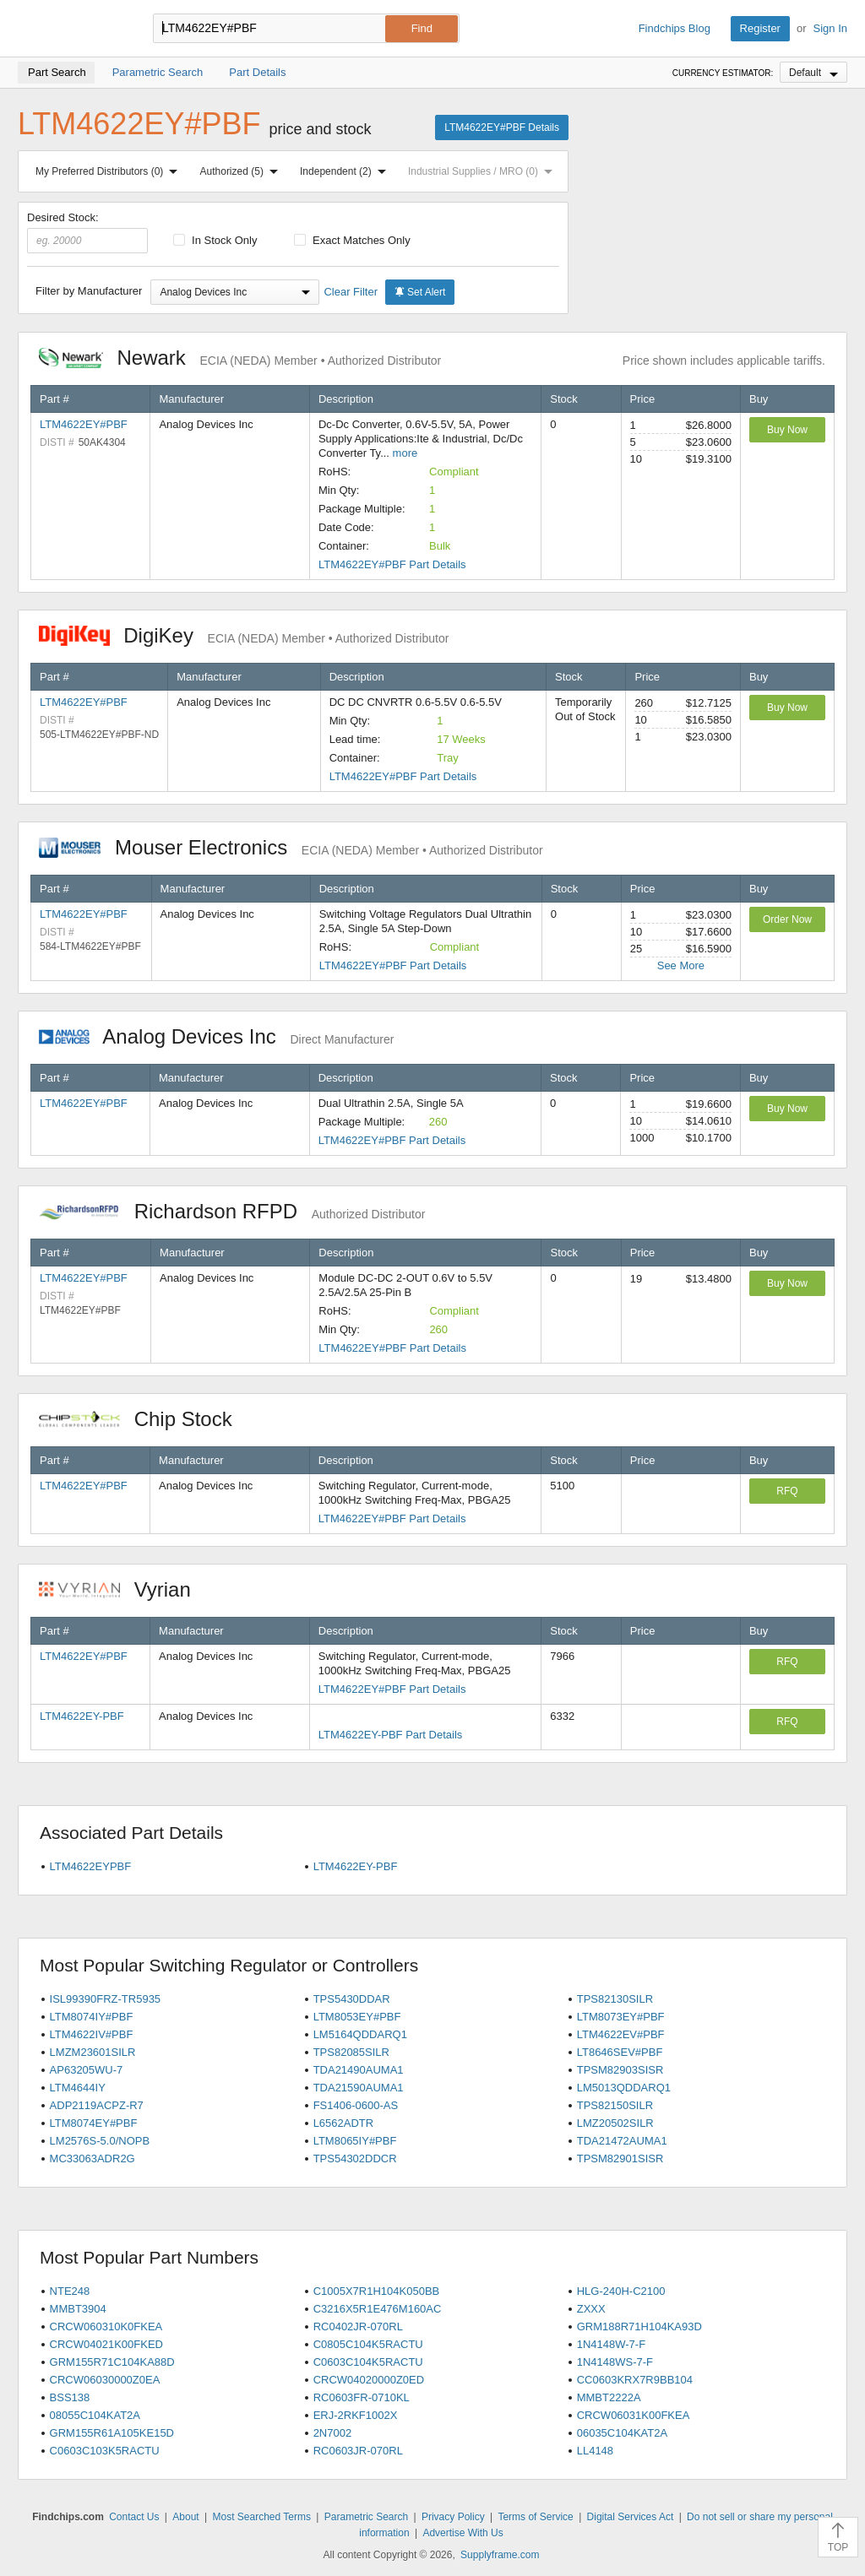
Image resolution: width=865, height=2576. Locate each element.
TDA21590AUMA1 (358, 2087)
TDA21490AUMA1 (358, 2070)
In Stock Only (215, 240)
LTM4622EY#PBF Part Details (392, 564)
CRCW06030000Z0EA (105, 2379)
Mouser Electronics (291, 847)
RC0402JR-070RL (358, 2326)
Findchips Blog (674, 28)
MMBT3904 (78, 2308)
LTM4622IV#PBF (91, 2034)
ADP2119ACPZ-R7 (97, 2105)
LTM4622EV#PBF (621, 2034)
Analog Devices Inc (216, 1036)
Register (760, 28)
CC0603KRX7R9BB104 (635, 2379)
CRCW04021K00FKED (106, 2344)
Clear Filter (351, 291)
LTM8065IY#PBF (355, 2140)
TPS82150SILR (615, 2105)
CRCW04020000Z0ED (369, 2379)
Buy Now (787, 430)
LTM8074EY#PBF (94, 2123)
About (185, 2517)
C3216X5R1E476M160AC (377, 2308)
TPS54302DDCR (355, 2158)
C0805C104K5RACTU (368, 2344)
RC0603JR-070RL (358, 2450)
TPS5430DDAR (351, 1999)
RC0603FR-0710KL (361, 2397)
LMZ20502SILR (615, 2123)
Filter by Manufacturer (88, 291)
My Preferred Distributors (109, 171)
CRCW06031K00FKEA (633, 2415)
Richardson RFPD (232, 1211)
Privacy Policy (453, 2517)
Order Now (787, 919)
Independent (346, 171)
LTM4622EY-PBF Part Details (390, 1734)
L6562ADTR (343, 2123)
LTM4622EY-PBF (82, 1716)
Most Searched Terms (261, 2517)
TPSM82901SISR (620, 2158)
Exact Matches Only (352, 240)
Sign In (830, 28)
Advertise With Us (462, 2533)
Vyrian (123, 1589)
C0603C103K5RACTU (105, 2450)
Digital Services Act (630, 2517)
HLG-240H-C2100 (621, 2291)
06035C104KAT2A (622, 2433)
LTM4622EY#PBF (84, 424)
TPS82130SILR (615, 1999)
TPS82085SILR (351, 2052)
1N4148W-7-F (611, 2344)
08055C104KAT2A (95, 2415)
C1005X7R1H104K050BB (376, 2291)
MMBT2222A (609, 2397)
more (405, 453)
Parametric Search (366, 2517)
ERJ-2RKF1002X (355, 2415)
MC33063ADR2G (92, 2158)
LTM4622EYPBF (91, 1866)
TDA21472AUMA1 (622, 2140)
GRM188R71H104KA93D (639, 2326)
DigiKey (244, 635)
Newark (240, 357)
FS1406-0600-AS (355, 2105)
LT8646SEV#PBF (620, 2052)
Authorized (242, 171)
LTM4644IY (78, 2087)
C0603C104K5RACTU (368, 2362)
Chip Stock (144, 1418)
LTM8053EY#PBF (357, 2016)
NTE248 (70, 2291)
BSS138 (70, 2397)
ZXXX (591, 2308)
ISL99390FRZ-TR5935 (105, 1999)
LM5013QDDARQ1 (624, 2087)
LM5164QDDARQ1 (360, 2034)
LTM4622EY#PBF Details (501, 127)
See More (681, 965)
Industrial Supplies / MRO (483, 171)
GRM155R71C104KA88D (112, 2362)
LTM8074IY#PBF (91, 2016)
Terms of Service (535, 2517)
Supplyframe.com (499, 2555)
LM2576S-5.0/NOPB (100, 2140)
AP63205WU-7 (86, 2070)
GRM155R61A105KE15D (112, 2433)
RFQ (786, 1491)
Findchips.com (73, 28)
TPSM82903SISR (620, 2070)
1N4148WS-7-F (615, 2362)
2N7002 (332, 2433)
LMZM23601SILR (93, 2052)
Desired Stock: (87, 232)
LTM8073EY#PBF (621, 2016)
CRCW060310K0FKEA (106, 2326)
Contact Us (134, 2517)
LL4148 (595, 2450)
